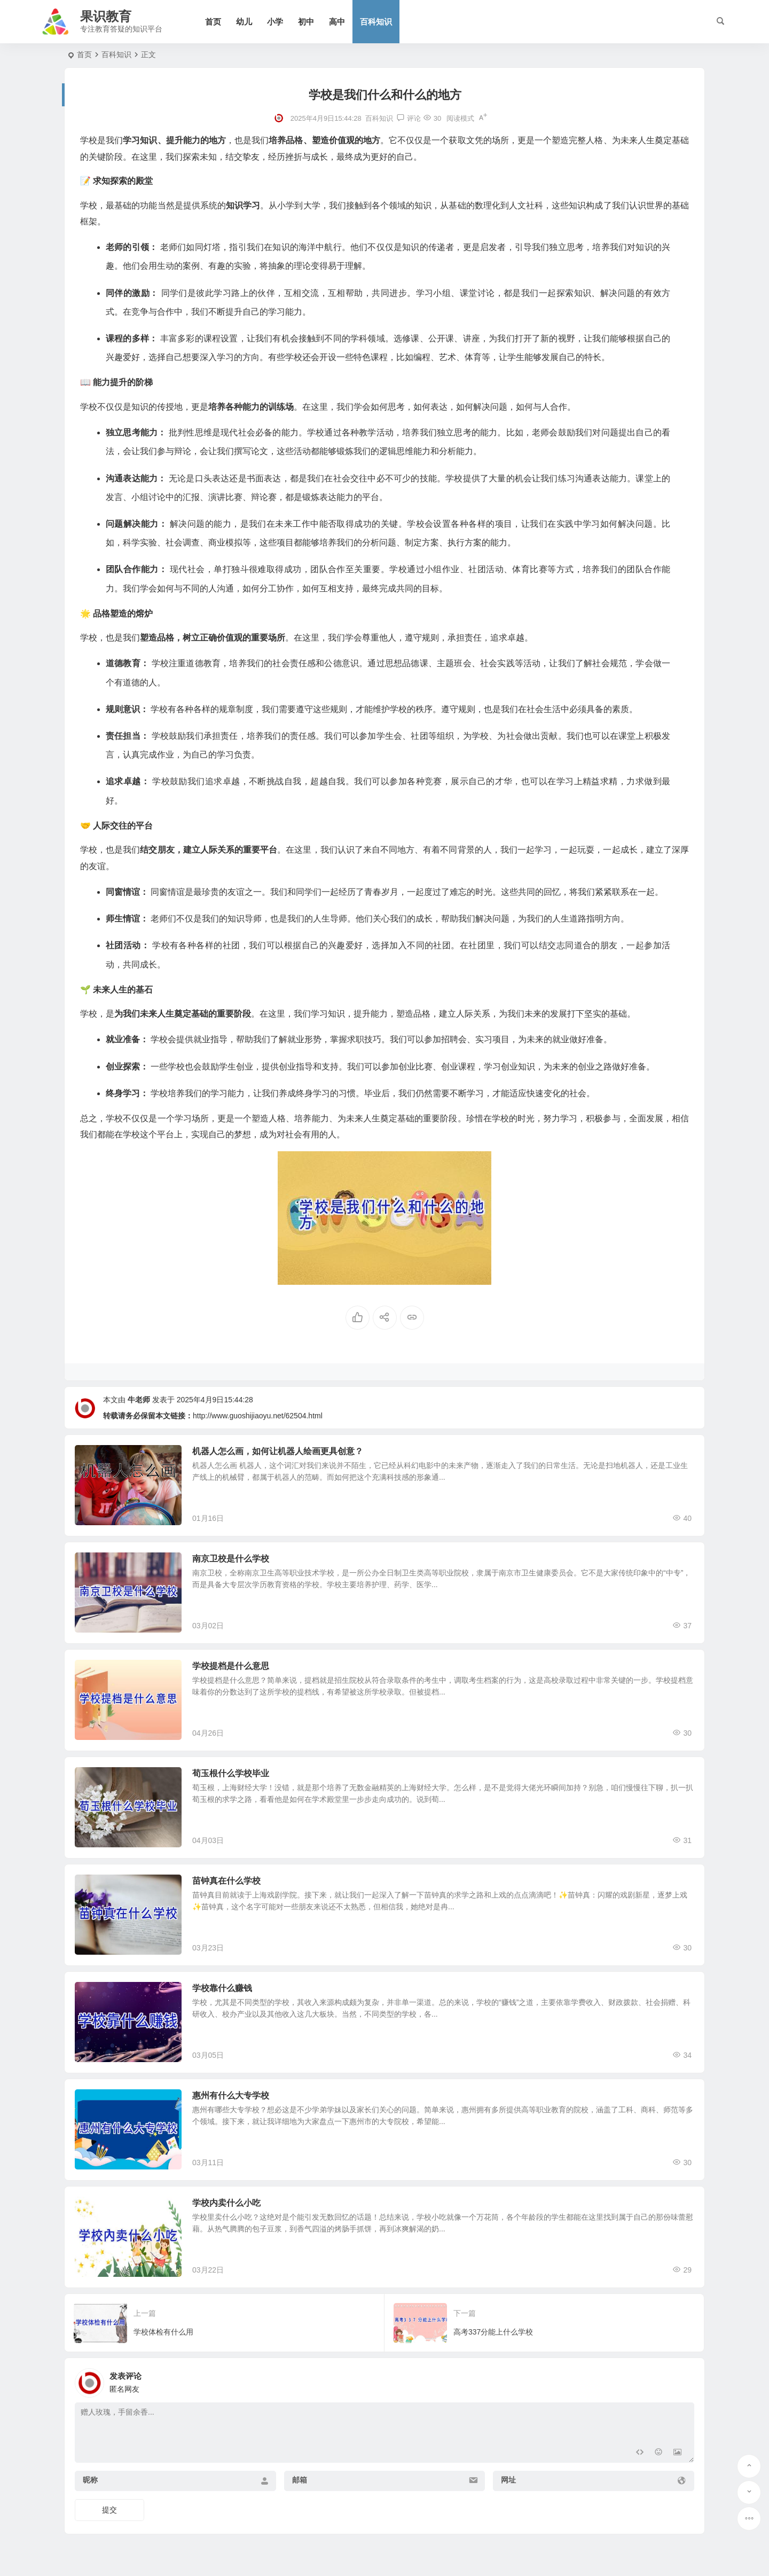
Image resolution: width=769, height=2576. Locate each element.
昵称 (90, 2480)
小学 (275, 21)
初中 (306, 21)
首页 (213, 21)
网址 (508, 2480)
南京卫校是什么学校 (230, 1558)
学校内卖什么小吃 (226, 2202)
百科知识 (376, 21)
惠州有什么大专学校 (230, 2095)
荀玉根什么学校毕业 (230, 1773)
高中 (337, 21)
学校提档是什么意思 (230, 1666)
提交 (109, 2509)
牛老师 (139, 1399)
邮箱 (299, 2480)
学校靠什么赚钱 (222, 1988)
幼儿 (244, 21)
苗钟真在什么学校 (226, 1880)
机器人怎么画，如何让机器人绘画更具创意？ (277, 1451)
